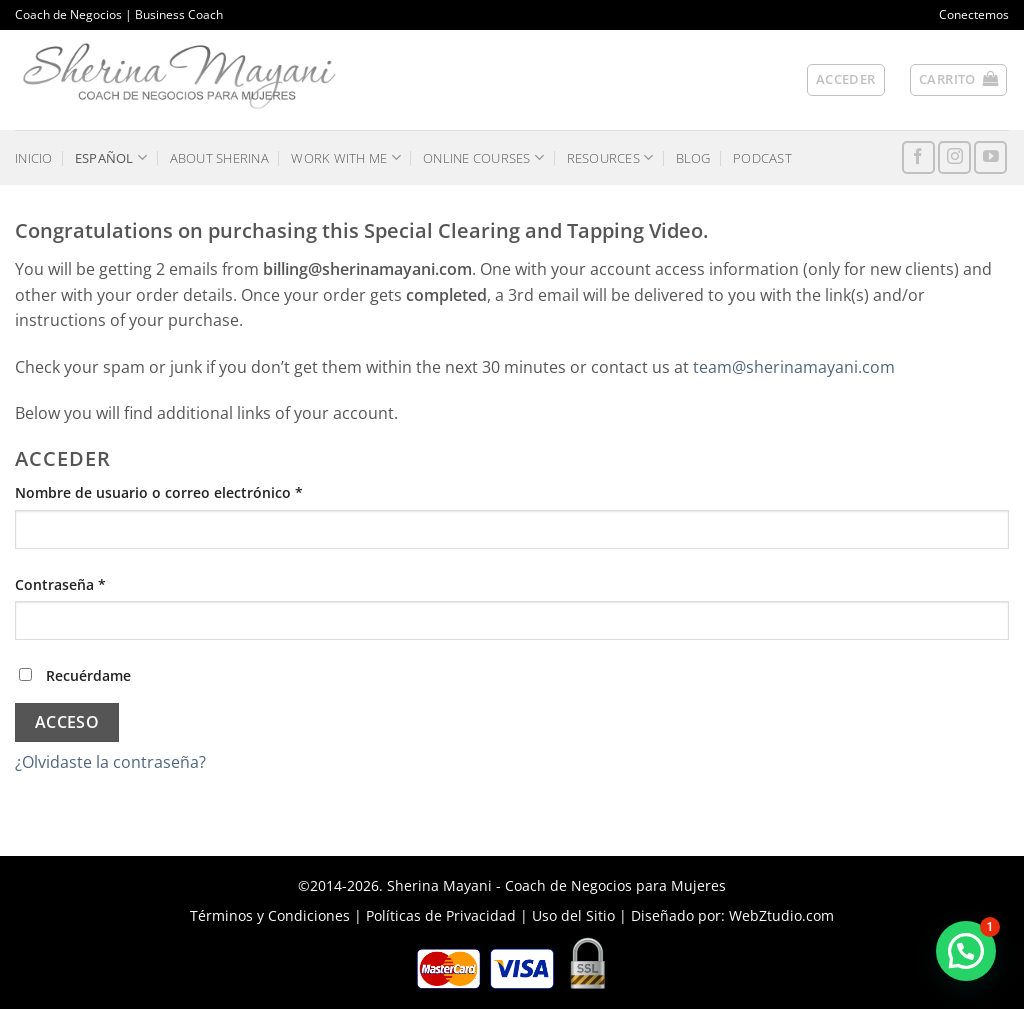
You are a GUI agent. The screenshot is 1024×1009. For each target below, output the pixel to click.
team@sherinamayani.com (794, 367)
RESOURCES (610, 157)
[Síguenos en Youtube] (990, 157)
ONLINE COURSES (483, 157)
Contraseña (99, 583)
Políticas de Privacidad (441, 915)
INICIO (34, 158)
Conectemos (974, 14)
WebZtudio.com (781, 915)
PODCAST (762, 158)
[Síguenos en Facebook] (918, 157)
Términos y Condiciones (270, 915)
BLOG (693, 158)
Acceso (67, 722)
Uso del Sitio (573, 915)
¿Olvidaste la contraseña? (110, 762)
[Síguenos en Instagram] (954, 157)
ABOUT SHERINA (219, 158)
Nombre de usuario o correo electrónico (197, 491)
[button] (958, 80)
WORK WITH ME (346, 157)
